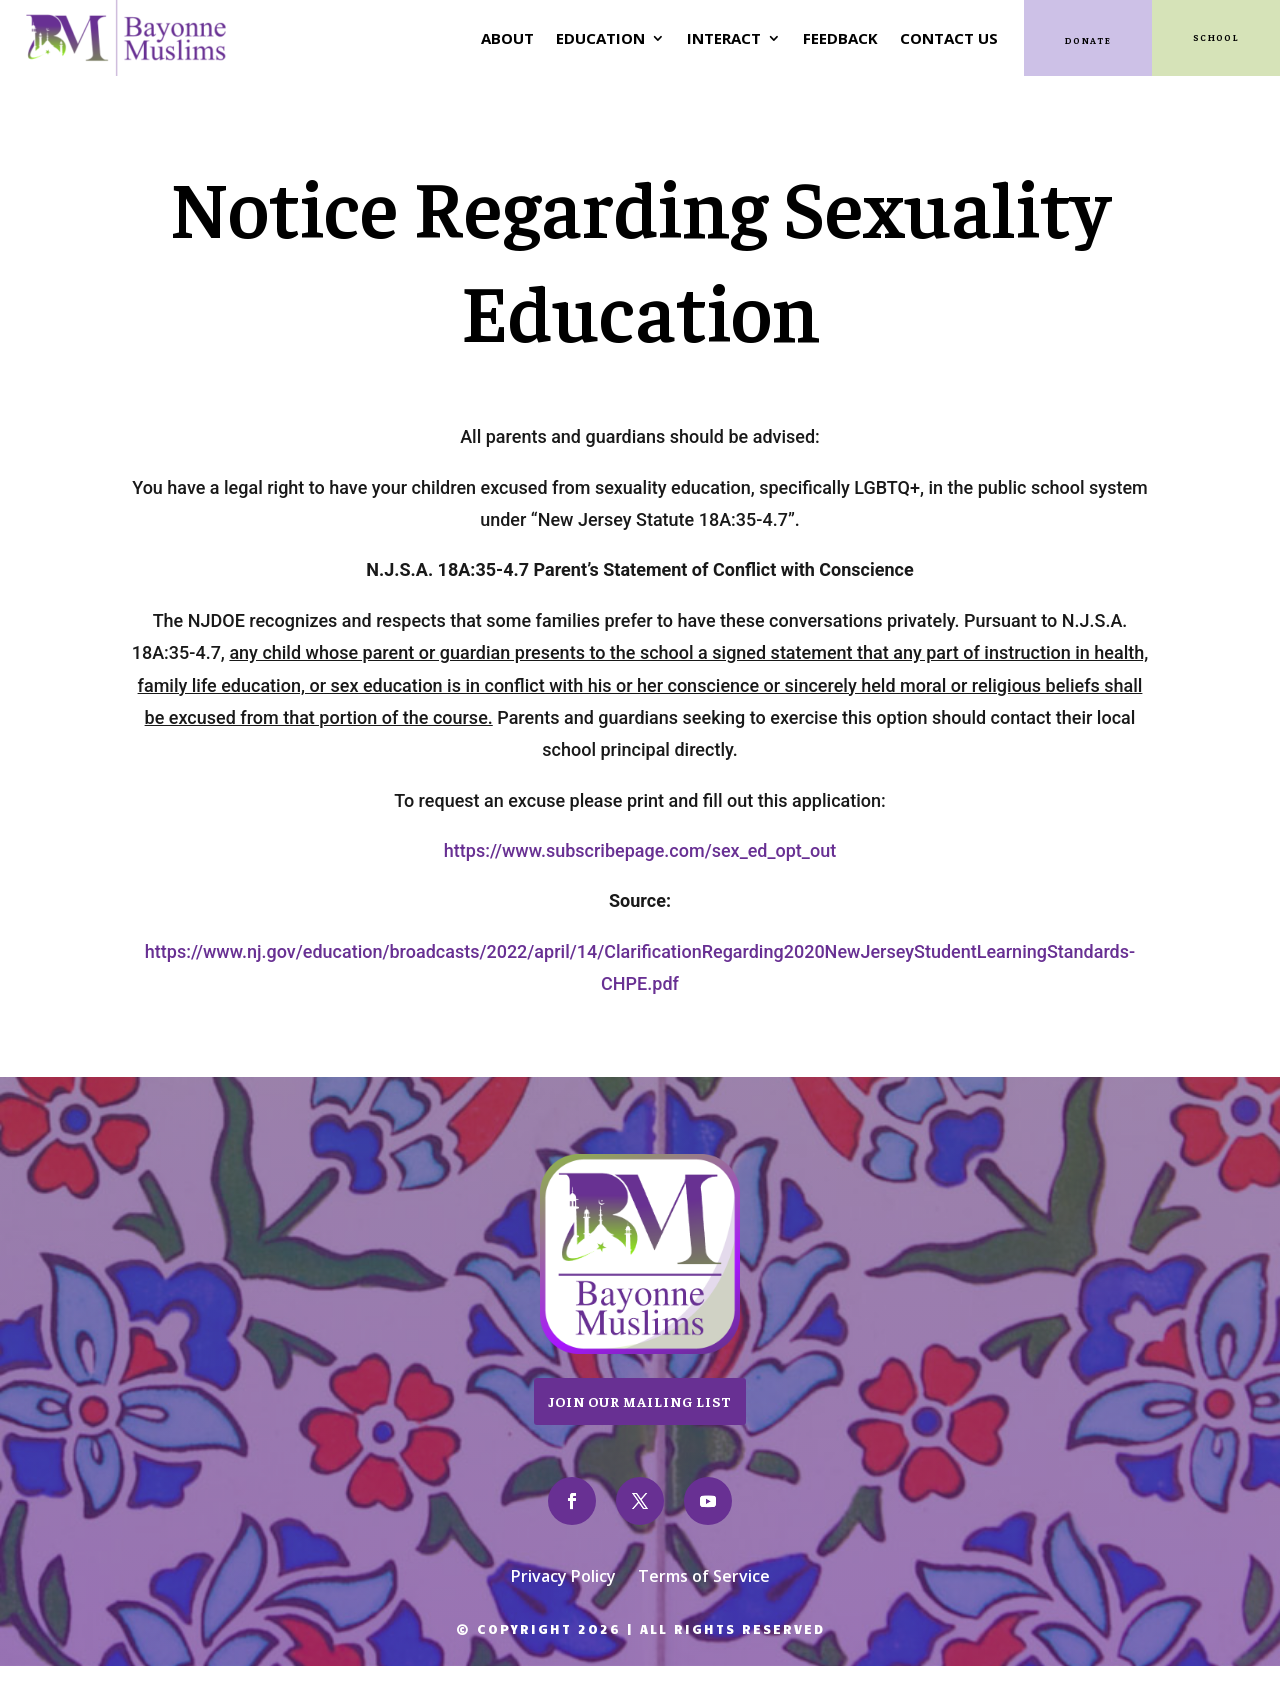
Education (600, 38)
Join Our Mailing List (640, 1401)
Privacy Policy (563, 1578)
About (507, 38)
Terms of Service (704, 1578)
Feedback (840, 38)
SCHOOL (1216, 37)
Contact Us (949, 38)
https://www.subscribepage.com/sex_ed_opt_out (640, 850)
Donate (1088, 40)
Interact (724, 38)
